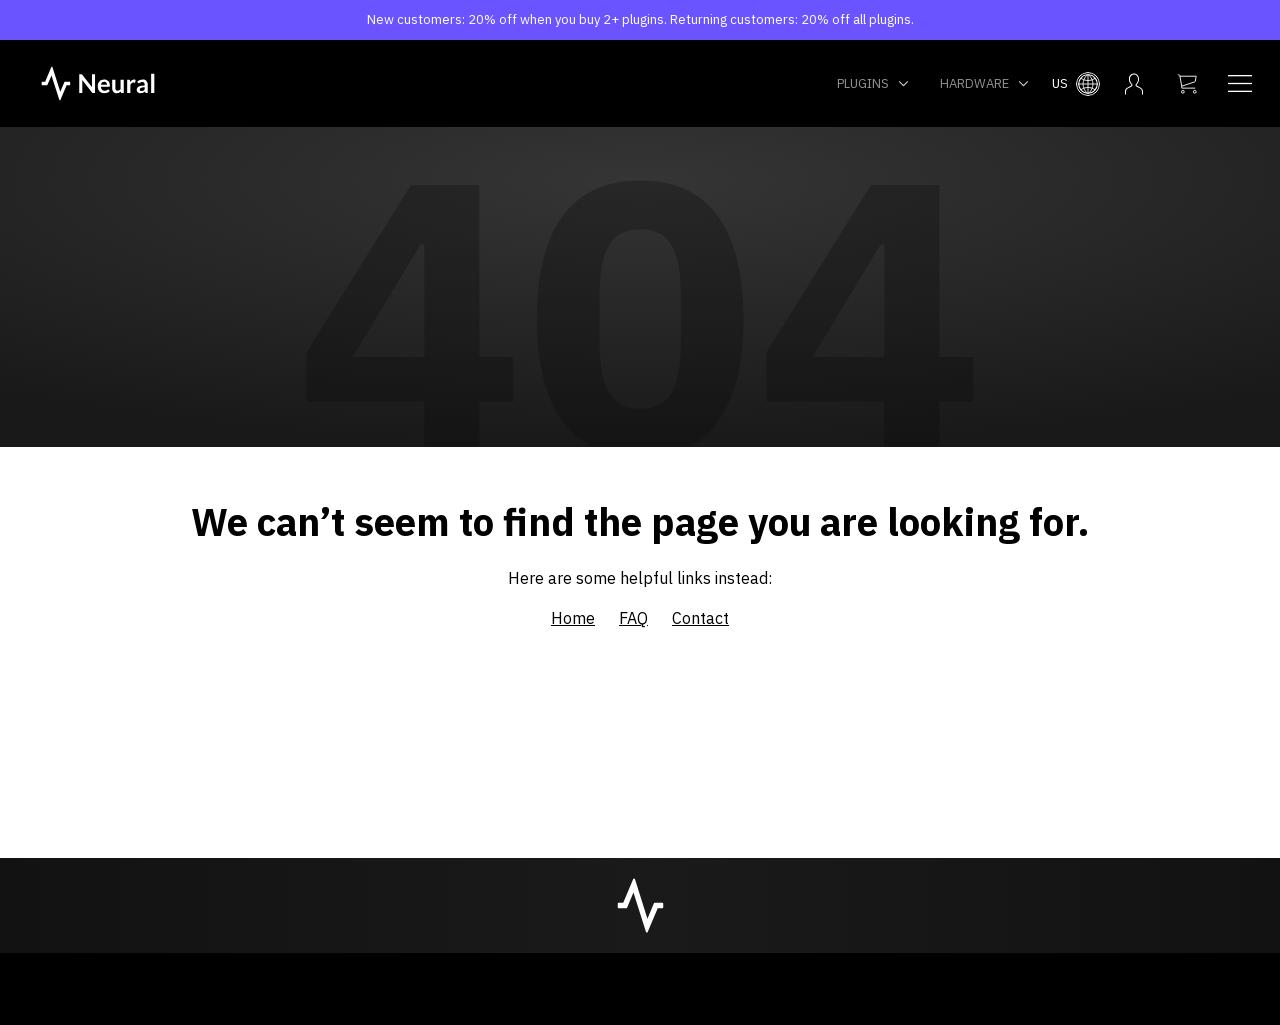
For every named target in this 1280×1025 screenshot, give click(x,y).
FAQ (633, 618)
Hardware (985, 83)
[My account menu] (1134, 84)
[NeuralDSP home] (98, 82)
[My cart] (1187, 84)
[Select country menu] (1076, 84)
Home (573, 618)
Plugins (873, 83)
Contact (700, 618)
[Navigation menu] (1240, 84)
